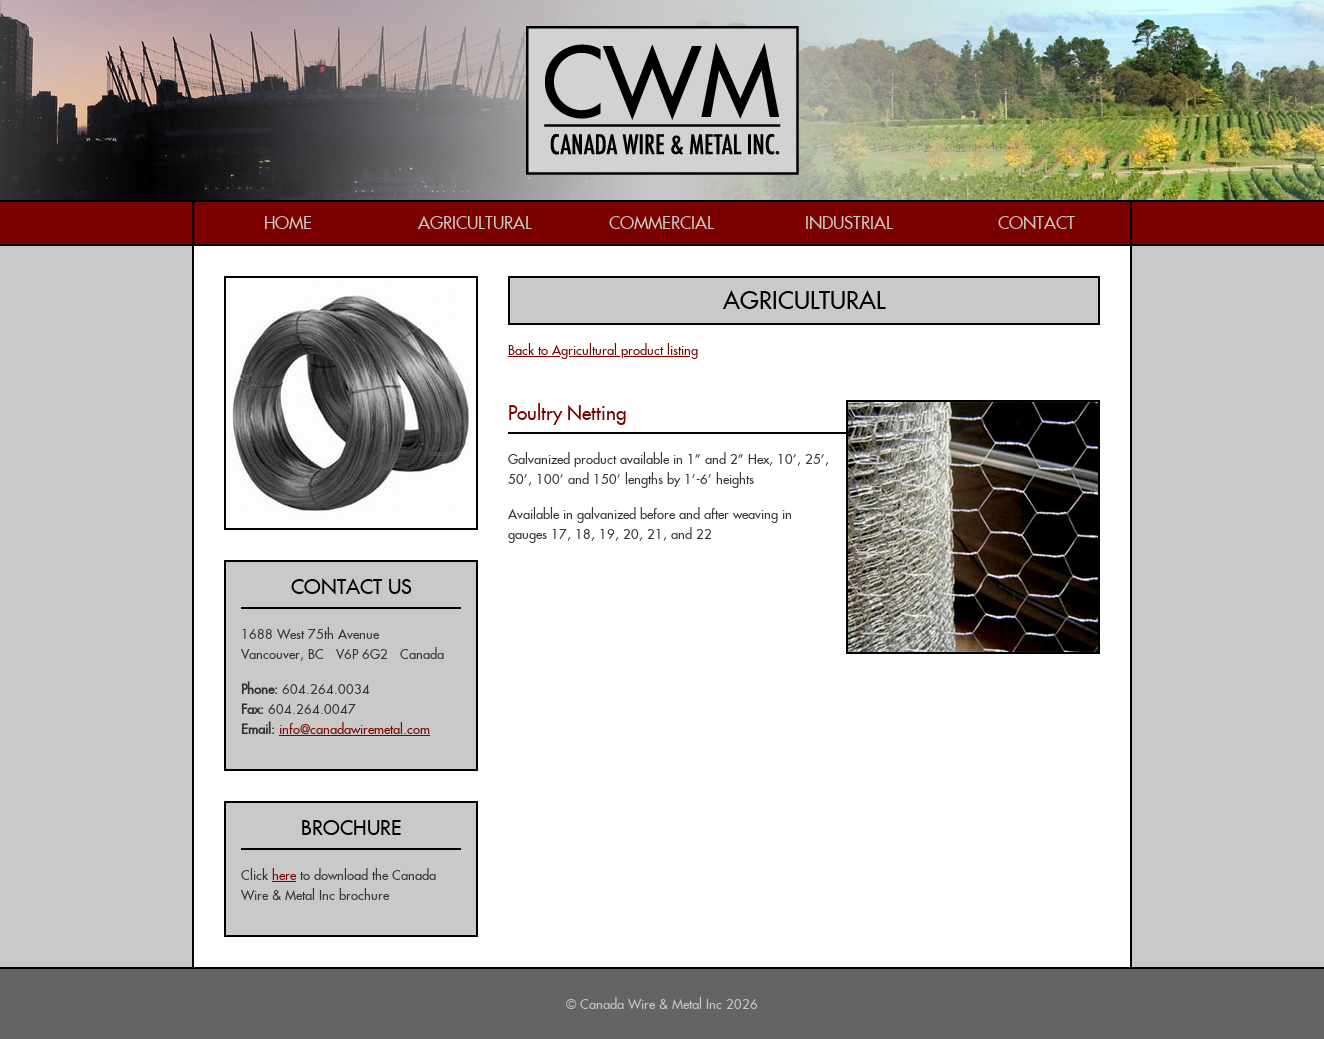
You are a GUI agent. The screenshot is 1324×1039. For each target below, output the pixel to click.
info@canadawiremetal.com (354, 729)
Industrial (849, 222)
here (284, 875)
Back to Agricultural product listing (603, 350)
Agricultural (475, 222)
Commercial (661, 222)
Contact (1036, 222)
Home (288, 222)
